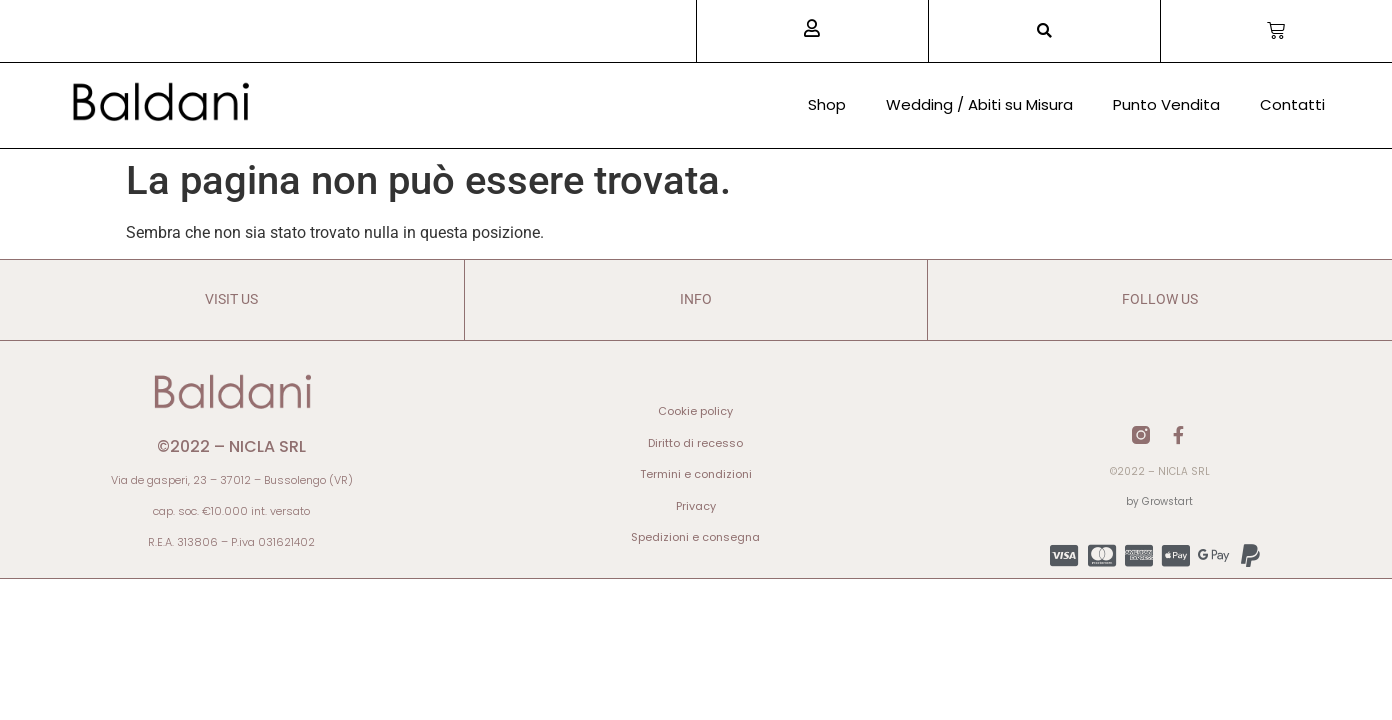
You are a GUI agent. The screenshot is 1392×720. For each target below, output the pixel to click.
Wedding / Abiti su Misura (979, 104)
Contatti (1292, 104)
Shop (827, 104)
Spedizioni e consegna (695, 537)
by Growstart (1159, 501)
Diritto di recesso (695, 443)
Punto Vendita (1166, 104)
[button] (1044, 31)
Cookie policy (695, 411)
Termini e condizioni (696, 474)
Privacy (696, 506)
